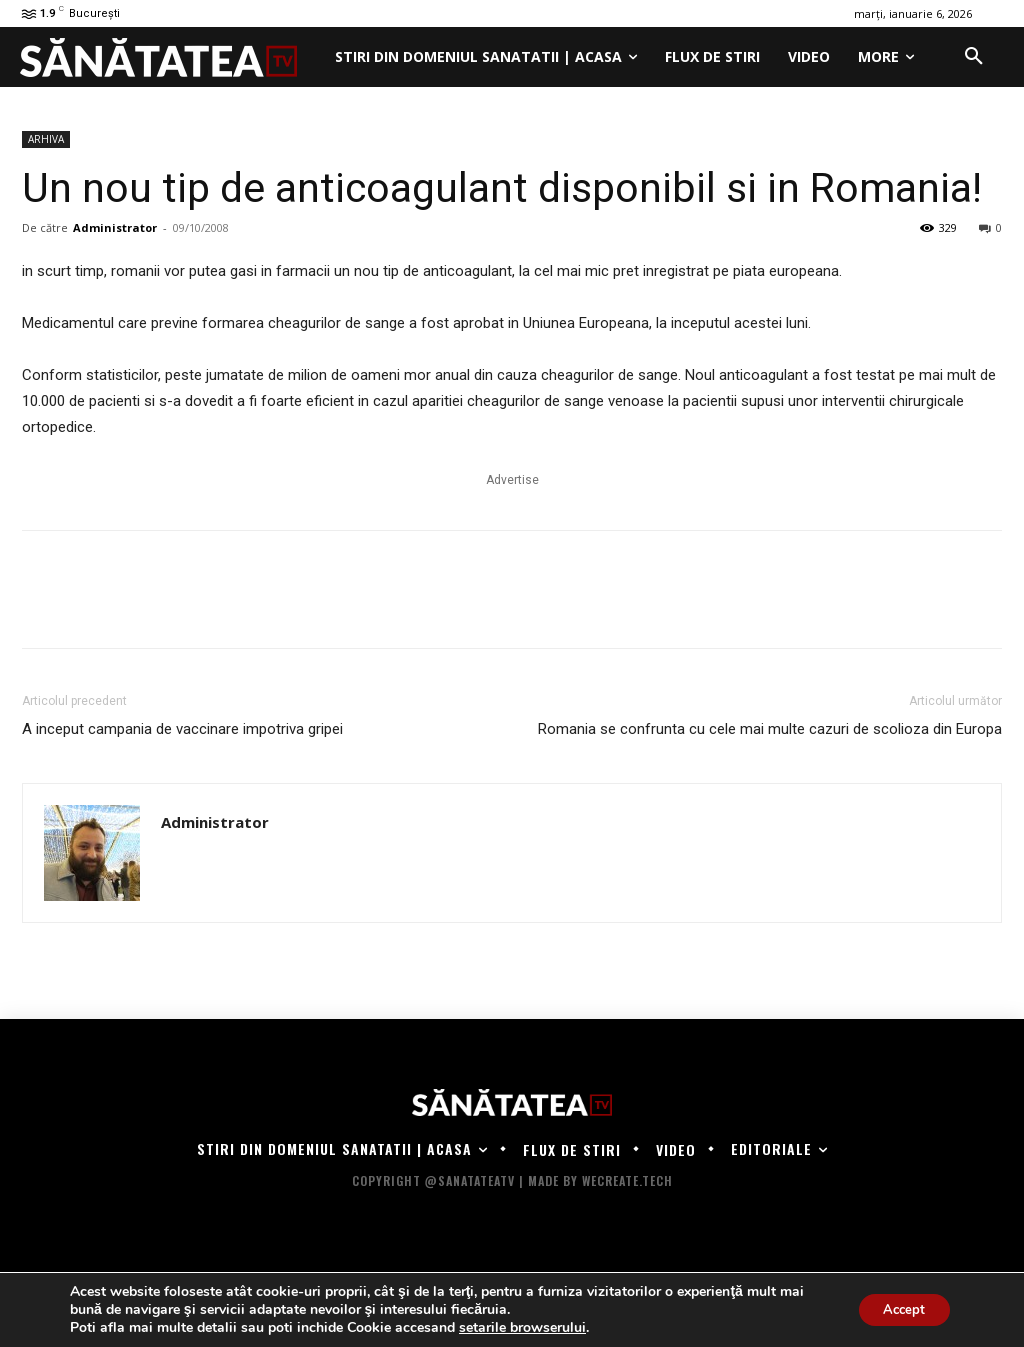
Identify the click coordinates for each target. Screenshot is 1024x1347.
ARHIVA (46, 139)
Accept (898, 1309)
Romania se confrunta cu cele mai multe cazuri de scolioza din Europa (770, 729)
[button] (974, 57)
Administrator (115, 227)
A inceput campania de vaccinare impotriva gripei (182, 729)
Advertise (512, 480)
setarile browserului (522, 1328)
